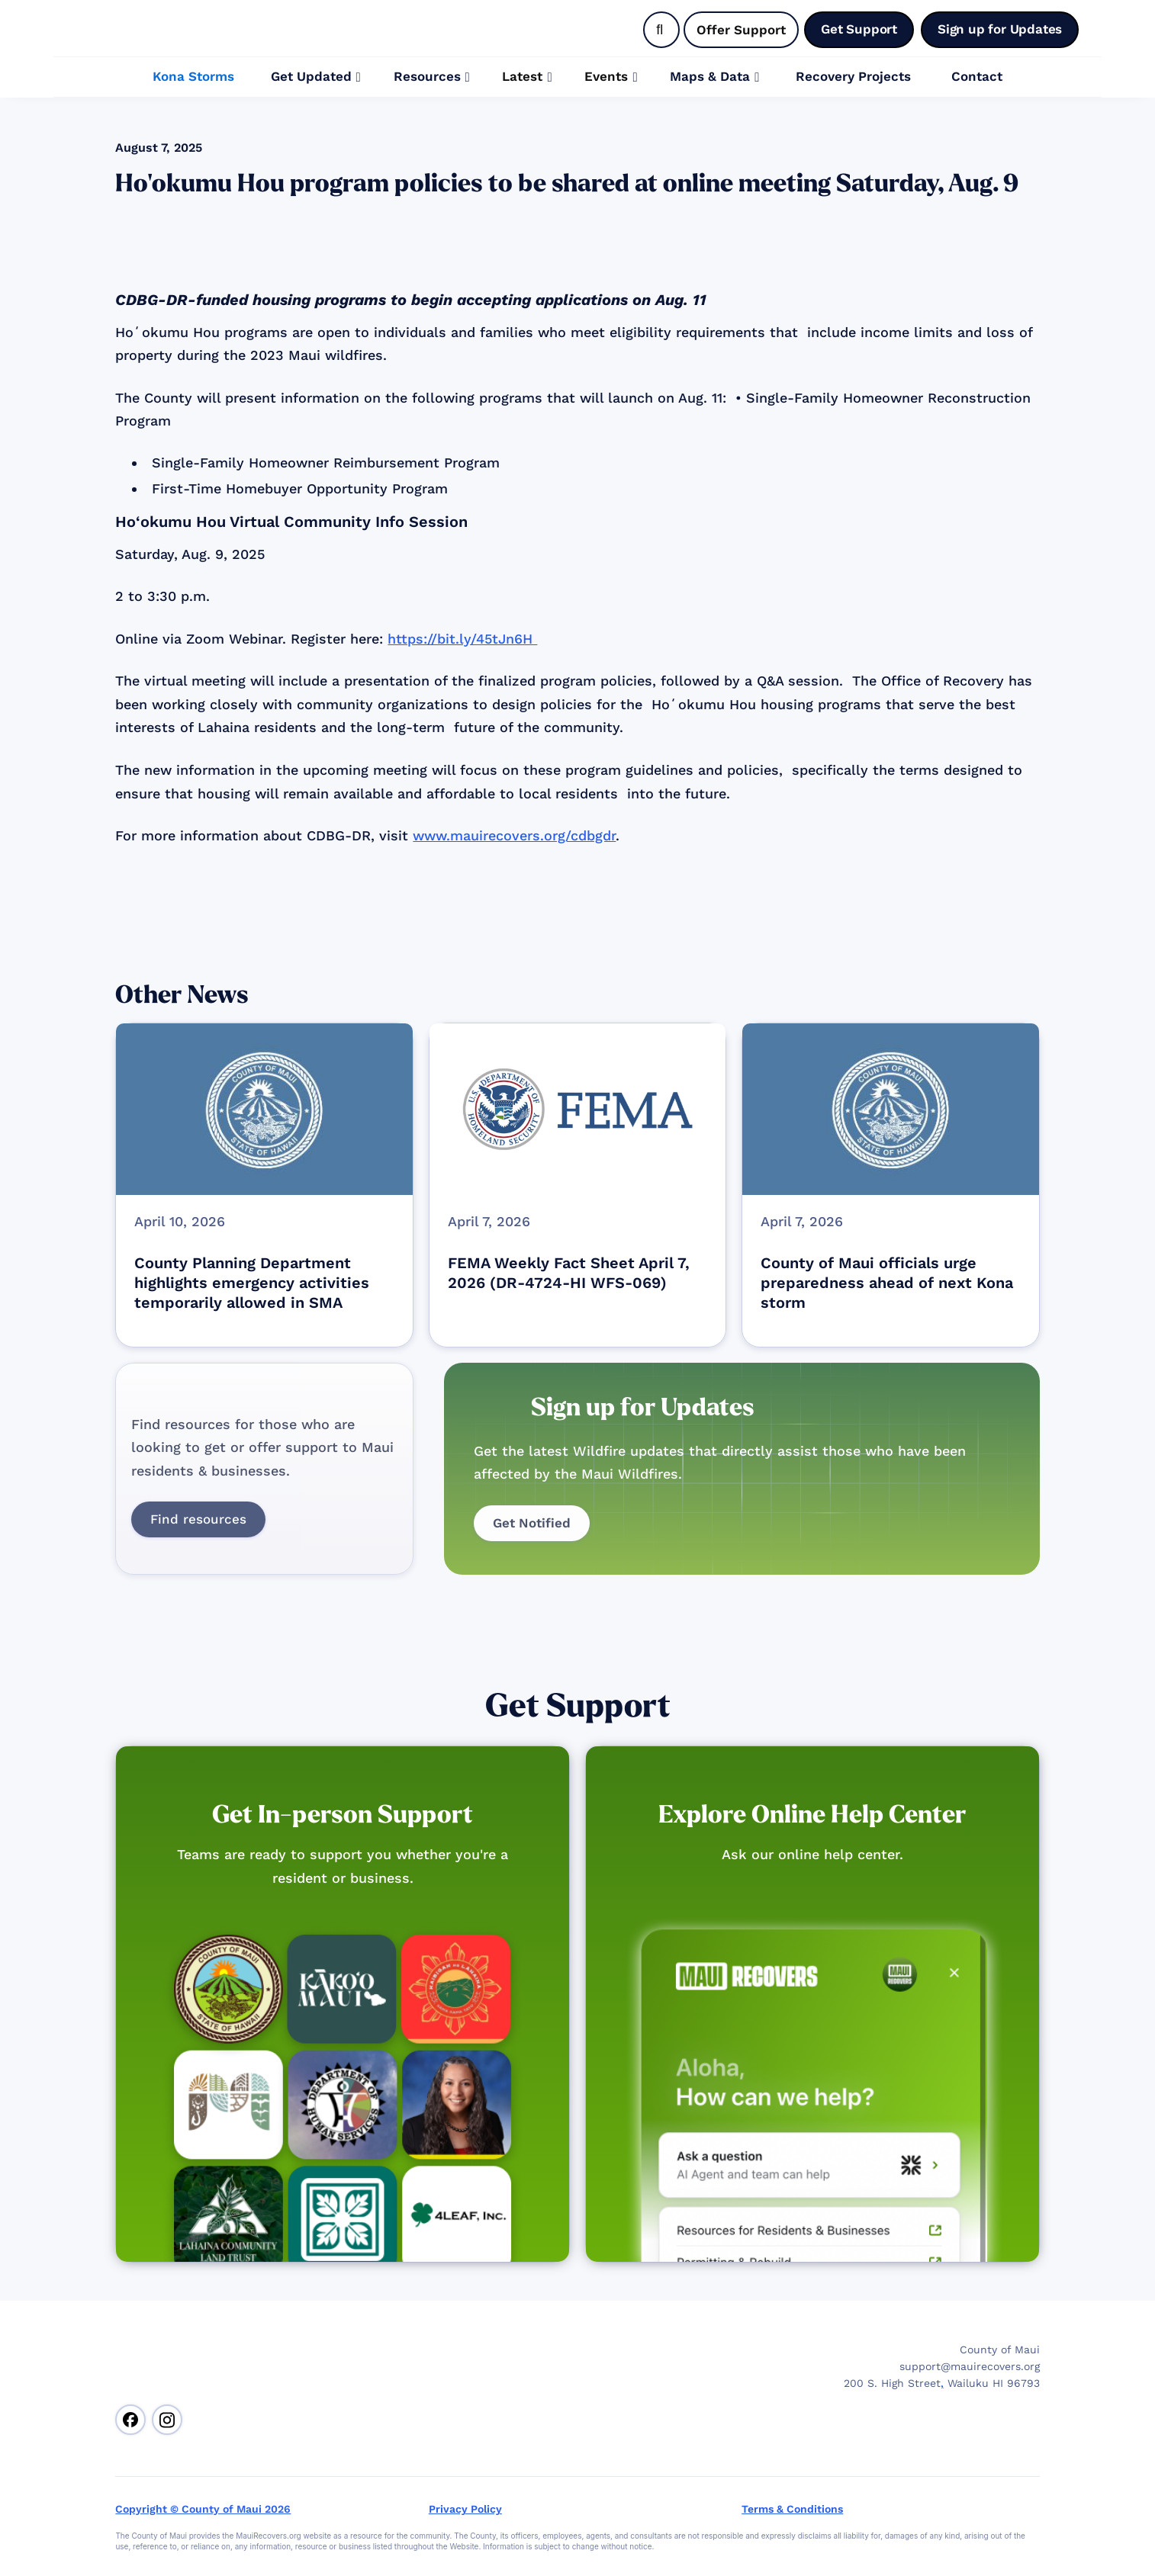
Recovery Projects (853, 76)
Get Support (578, 1706)
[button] (316, 77)
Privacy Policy (465, 2509)
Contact (976, 76)
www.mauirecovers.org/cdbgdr (514, 835)
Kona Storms (193, 76)
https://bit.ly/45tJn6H (462, 639)
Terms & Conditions (792, 2509)
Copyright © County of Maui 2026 (203, 2509)
